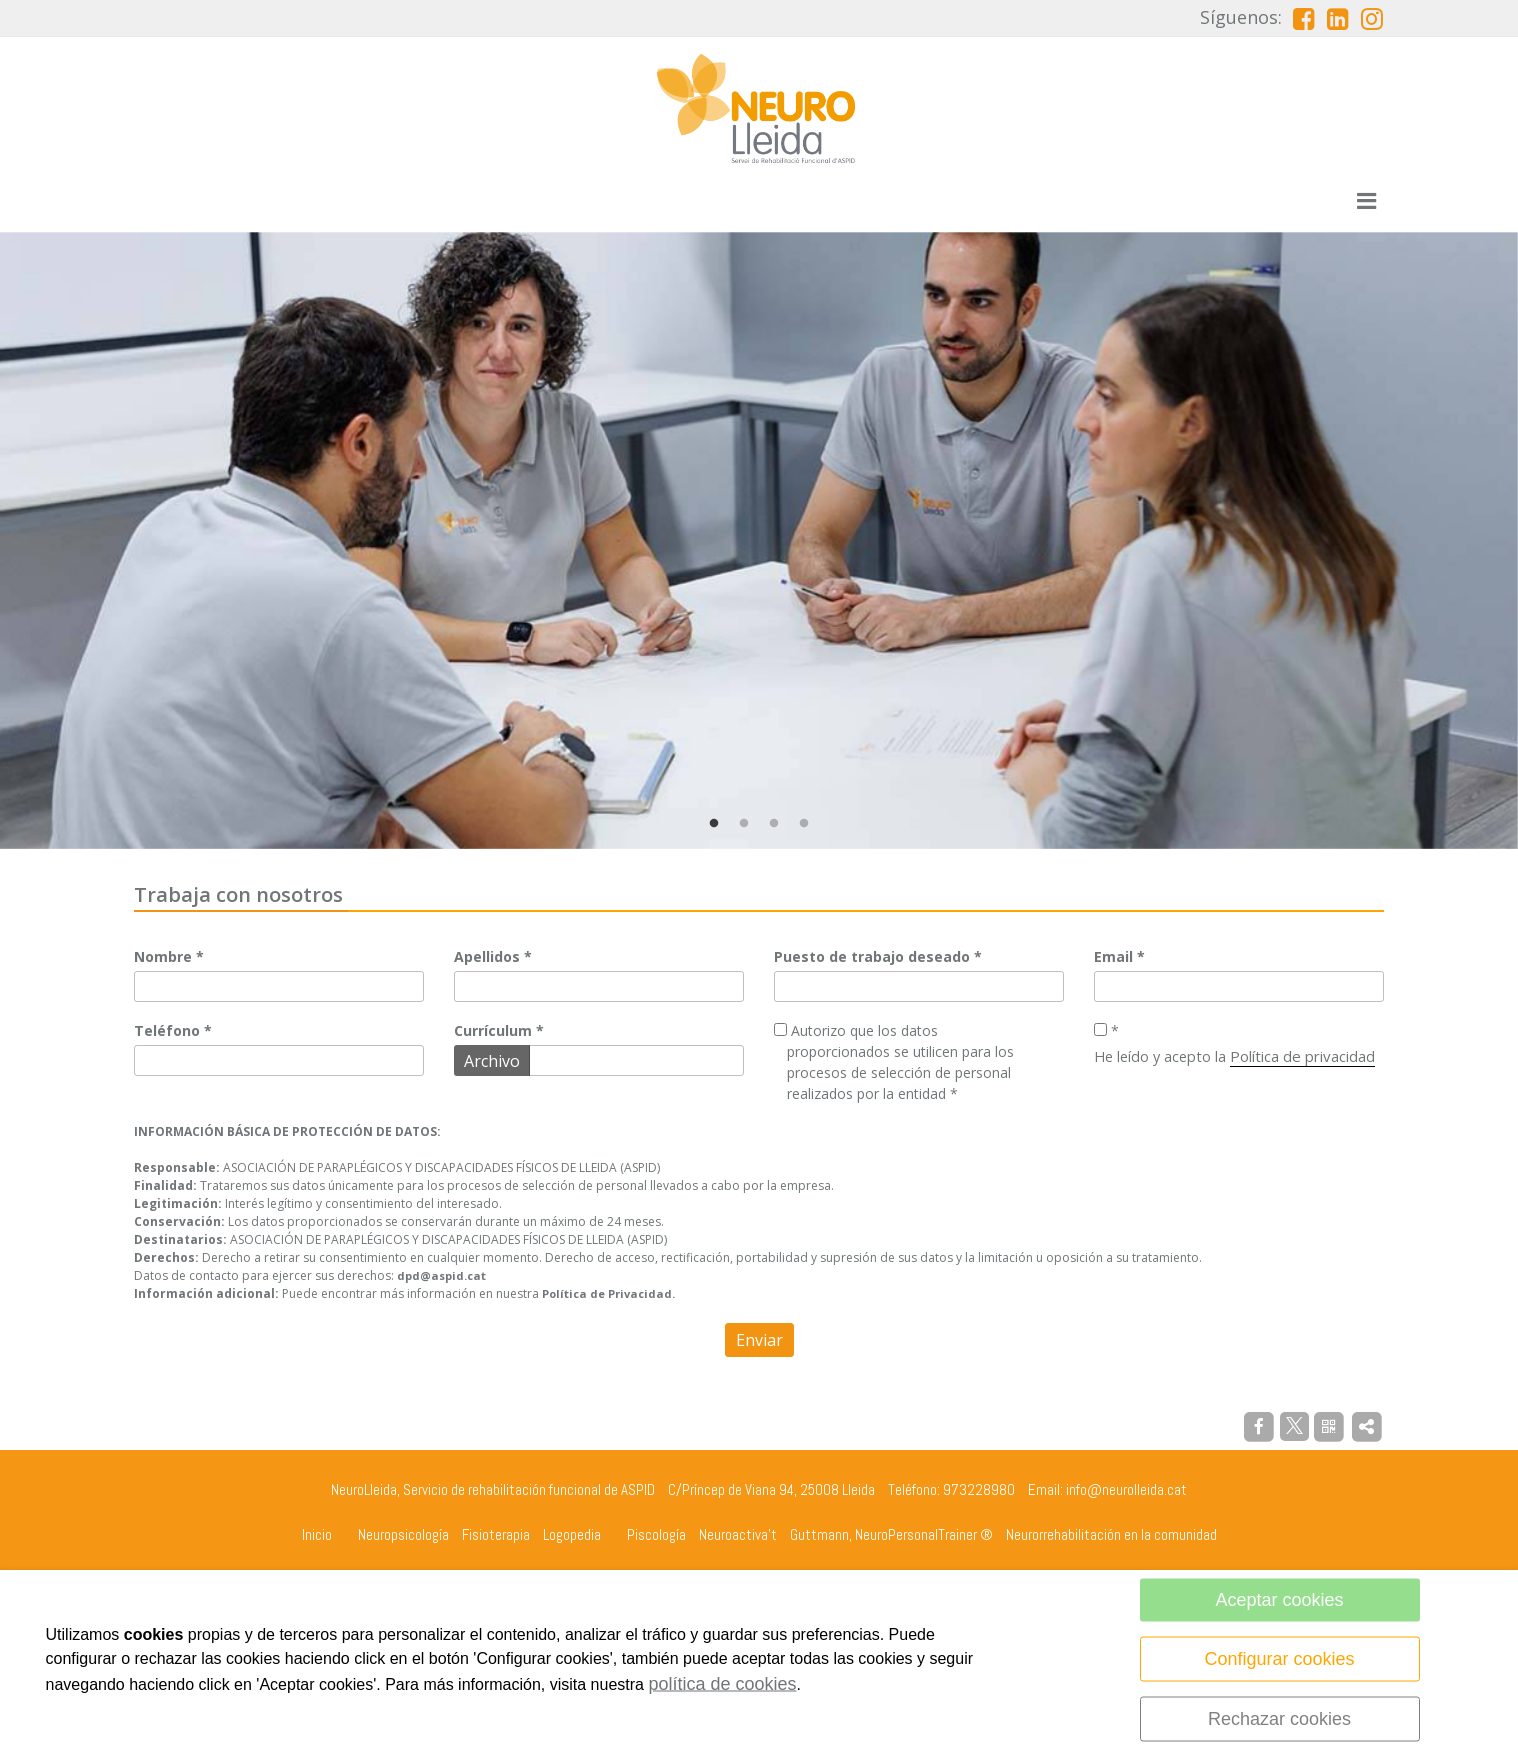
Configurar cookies (1280, 1659)
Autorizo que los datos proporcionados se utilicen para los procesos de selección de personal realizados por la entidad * (894, 1063)
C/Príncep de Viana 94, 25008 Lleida (771, 1489)
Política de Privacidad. (608, 1293)
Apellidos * (493, 956)
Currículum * (499, 1031)
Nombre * (169, 956)
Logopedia (572, 1534)
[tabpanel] (759, 540)
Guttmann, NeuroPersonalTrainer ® (891, 1534)
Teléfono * (173, 1031)
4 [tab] (804, 824)
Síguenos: (1241, 17)
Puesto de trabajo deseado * (878, 956)
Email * (1119, 956)
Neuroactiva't (738, 1534)
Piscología (656, 1534)
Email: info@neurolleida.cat (1107, 1489)
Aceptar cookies (1280, 1600)
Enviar (759, 1340)
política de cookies (722, 1684)
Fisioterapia (496, 1534)
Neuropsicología (403, 1534)
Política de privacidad (1302, 1056)
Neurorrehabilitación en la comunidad (1111, 1534)
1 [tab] (714, 824)
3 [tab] (774, 824)
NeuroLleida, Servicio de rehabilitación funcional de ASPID (493, 1489)
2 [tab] (744, 824)
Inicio (317, 1534)
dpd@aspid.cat (441, 1275)
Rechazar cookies (1279, 1719)
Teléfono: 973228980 (951, 1489)
